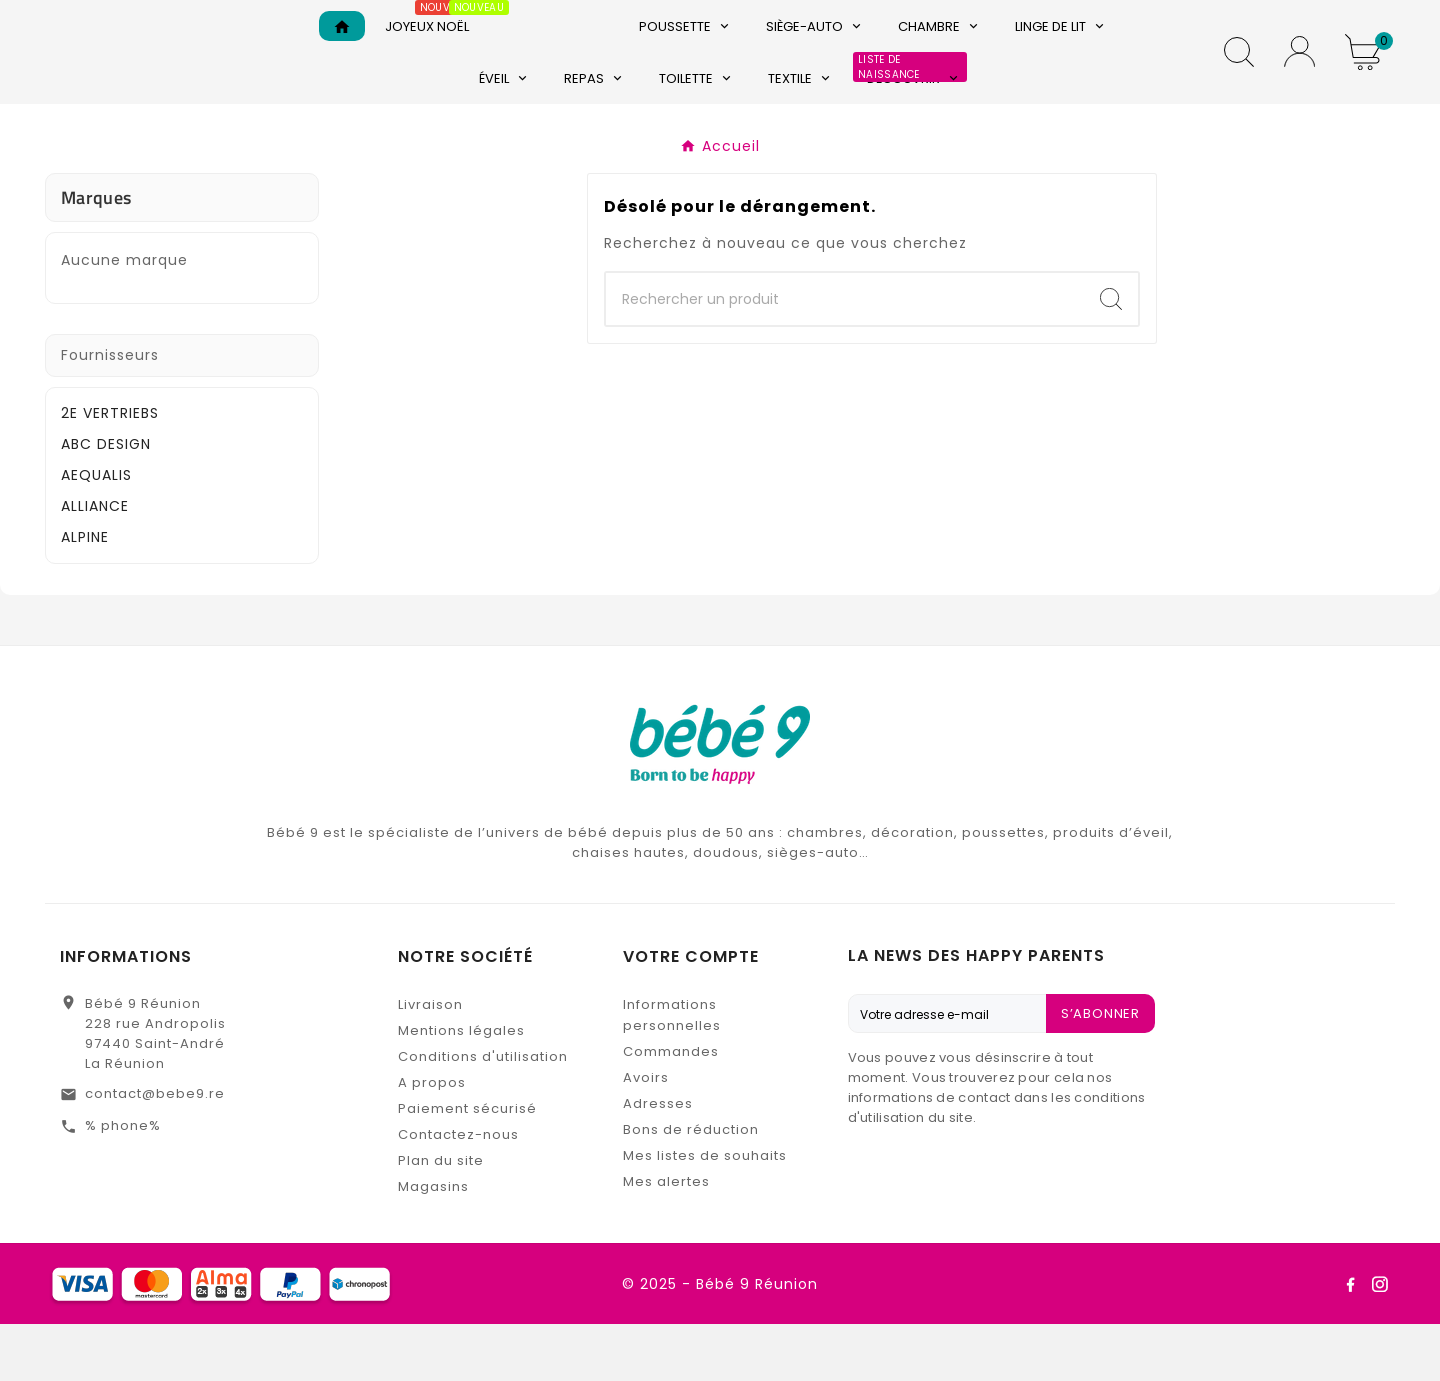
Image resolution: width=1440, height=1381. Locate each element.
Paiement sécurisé (467, 1165)
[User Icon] (1299, 80)
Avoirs (646, 1134)
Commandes (671, 1108)
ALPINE (85, 594)
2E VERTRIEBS (110, 470)
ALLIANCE (95, 563)
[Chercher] (845, 357)
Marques (96, 254)
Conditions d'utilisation (483, 1113)
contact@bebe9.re (155, 1150)
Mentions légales (461, 1087)
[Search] (1111, 357)
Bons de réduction (691, 1186)
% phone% (123, 1182)
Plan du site (441, 1217)
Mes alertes (666, 1238)
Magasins (433, 1243)
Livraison (430, 1061)
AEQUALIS (96, 532)
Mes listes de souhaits (705, 1212)
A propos (432, 1139)
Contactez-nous (458, 1191)
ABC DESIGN (106, 501)
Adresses (658, 1160)
